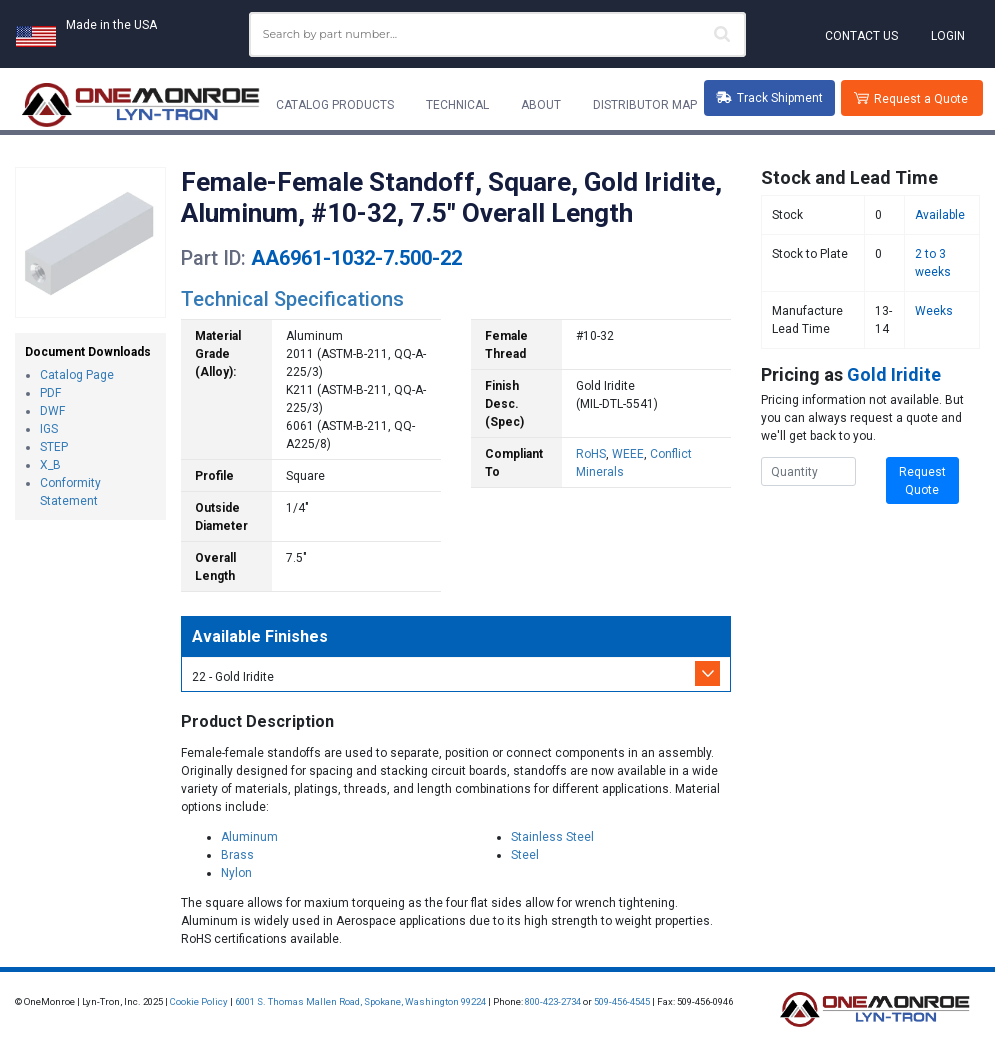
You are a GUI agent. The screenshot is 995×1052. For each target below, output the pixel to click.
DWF (52, 411)
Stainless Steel (552, 837)
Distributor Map (645, 105)
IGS (49, 429)
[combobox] (498, 34)
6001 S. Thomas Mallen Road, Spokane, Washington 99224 (360, 1001)
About (541, 105)
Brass (237, 855)
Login (948, 36)
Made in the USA (111, 25)
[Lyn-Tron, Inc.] (141, 105)
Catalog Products (335, 105)
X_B (50, 465)
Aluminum (249, 837)
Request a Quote (921, 99)
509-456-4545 (622, 1001)
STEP (54, 447)
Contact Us (861, 36)
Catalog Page (77, 375)
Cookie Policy (199, 1001)
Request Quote (922, 481)
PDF (50, 393)
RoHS (591, 454)
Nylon (236, 873)
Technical (457, 105)
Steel (525, 855)
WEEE (628, 454)
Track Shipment (769, 98)
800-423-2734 (553, 1001)
